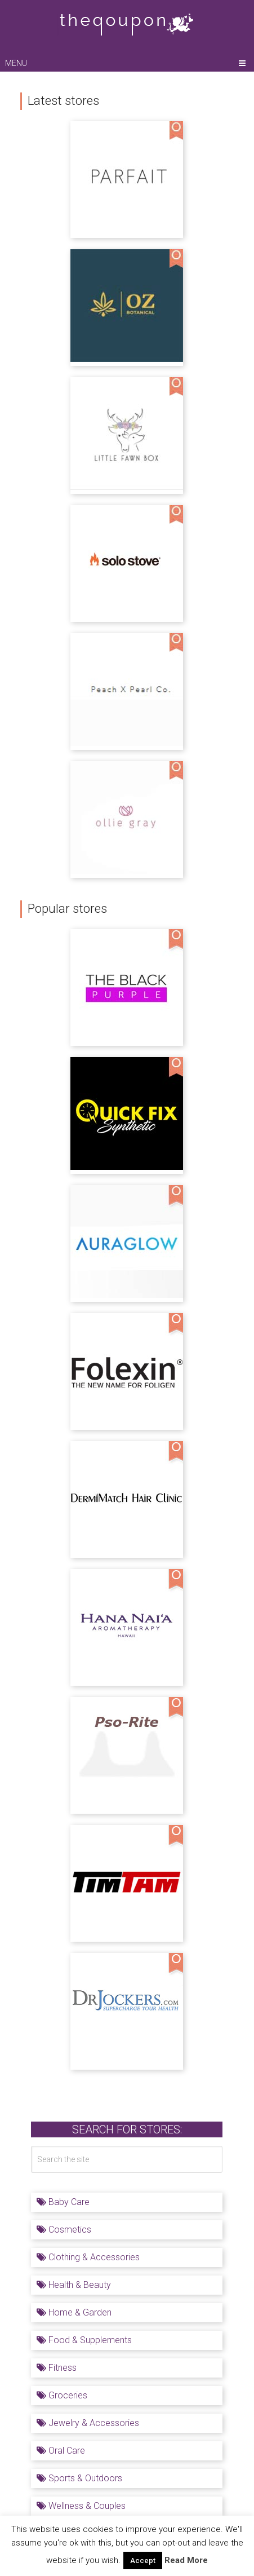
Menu (16, 63)
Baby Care (63, 2202)
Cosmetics (64, 2229)
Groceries (62, 2395)
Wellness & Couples (81, 2505)
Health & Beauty (74, 2284)
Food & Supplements (84, 2340)
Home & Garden (74, 2312)
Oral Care (61, 2450)
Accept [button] (142, 2560)
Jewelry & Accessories (88, 2423)
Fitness (57, 2367)
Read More (186, 2560)
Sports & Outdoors (79, 2478)
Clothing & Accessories (88, 2257)
